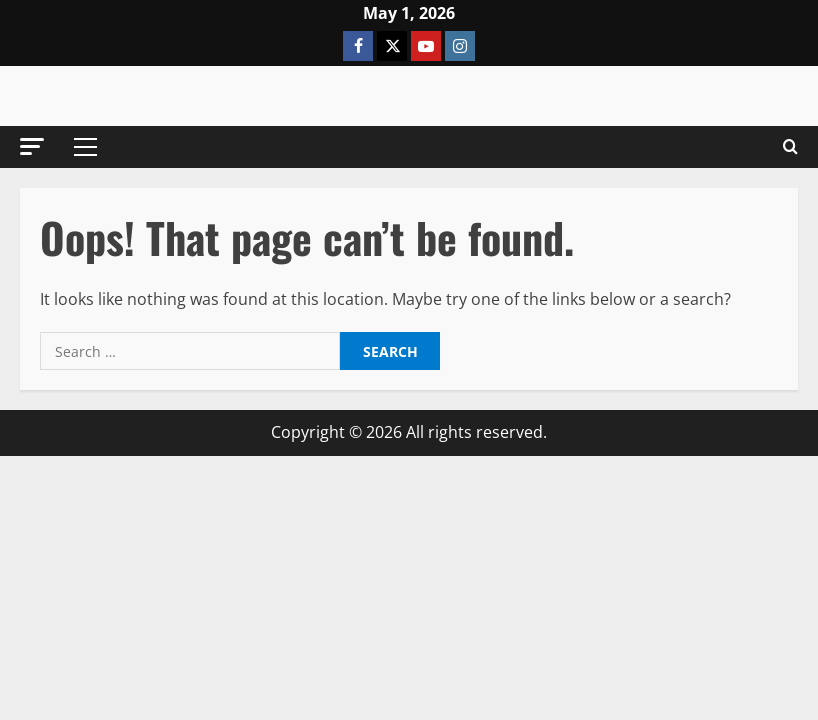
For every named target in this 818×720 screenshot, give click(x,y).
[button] (32, 146)
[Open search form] (790, 147)
